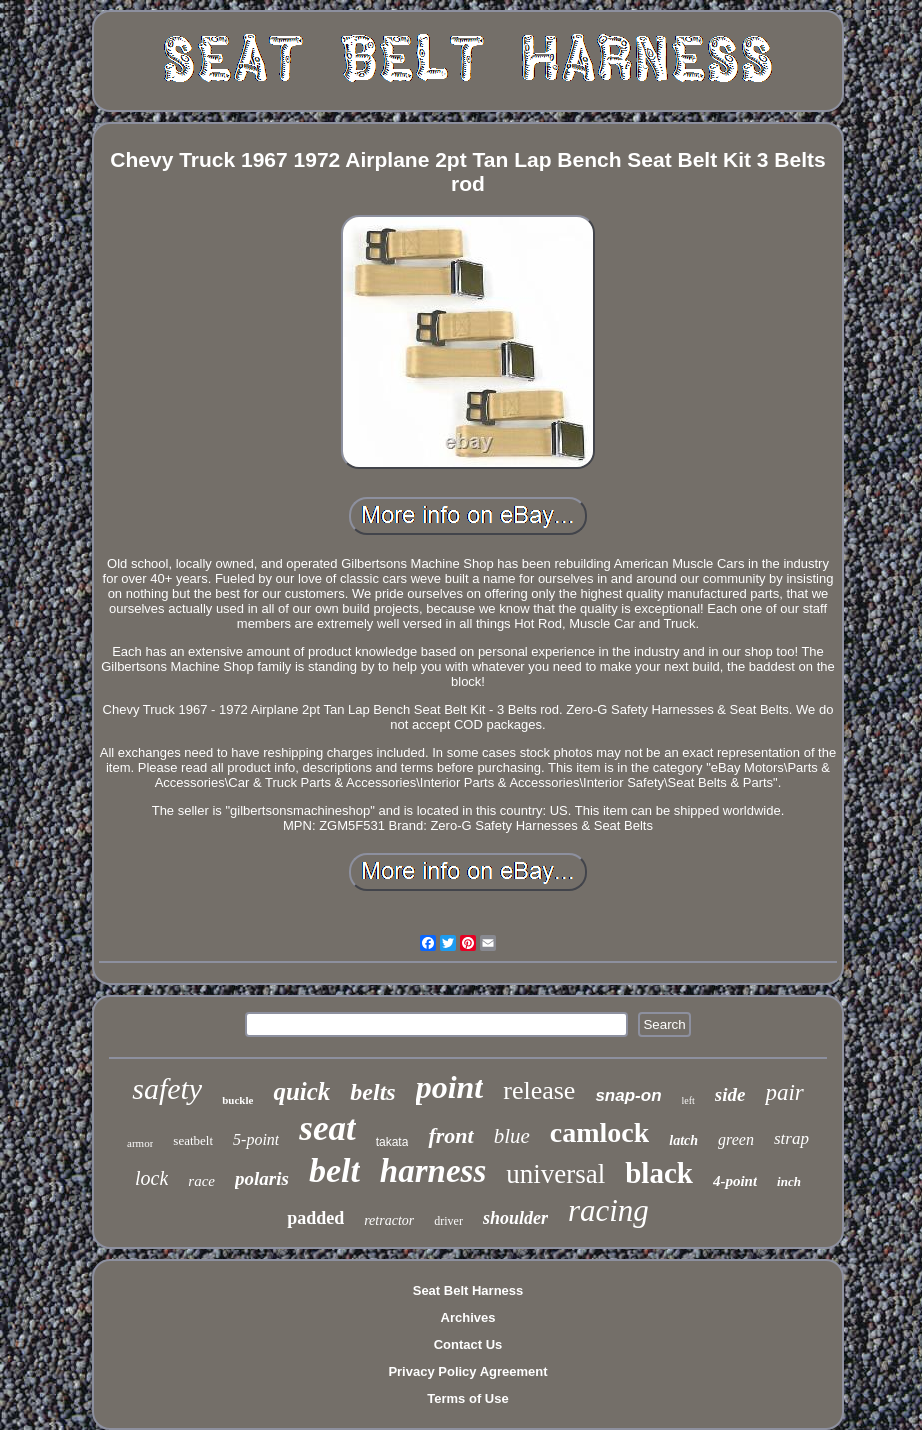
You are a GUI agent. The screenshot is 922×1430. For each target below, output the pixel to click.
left (688, 1100)
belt (334, 1170)
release (539, 1090)
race (201, 1181)
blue (512, 1136)
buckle (237, 1100)
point (450, 1087)
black (659, 1173)
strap (791, 1138)
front (450, 1135)
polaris (262, 1178)
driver (448, 1221)
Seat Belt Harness (468, 1290)
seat (327, 1128)
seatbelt (193, 1140)
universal (555, 1174)
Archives (468, 1317)
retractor (389, 1220)
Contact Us (468, 1344)
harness (433, 1171)
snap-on (628, 1095)
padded (315, 1218)
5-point (256, 1139)
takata (392, 1142)
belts (372, 1092)
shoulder (515, 1218)
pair (784, 1092)
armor (140, 1143)
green (736, 1139)
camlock (600, 1132)
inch (789, 1181)
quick (301, 1091)
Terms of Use (467, 1398)
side (730, 1094)
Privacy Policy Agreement (467, 1371)
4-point (735, 1181)
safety (167, 1088)
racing (608, 1210)
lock (151, 1178)
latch (683, 1140)
